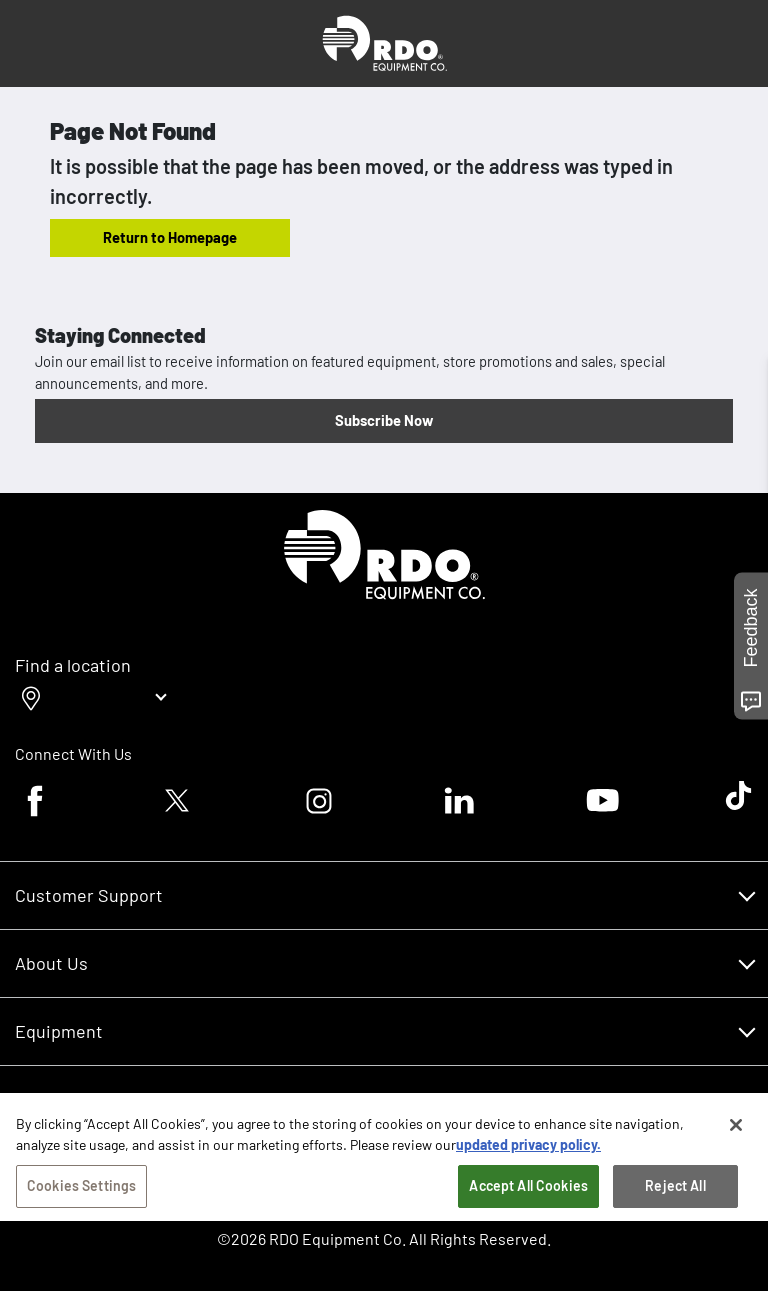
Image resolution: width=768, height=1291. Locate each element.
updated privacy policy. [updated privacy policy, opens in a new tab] (528, 1154)
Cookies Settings (81, 1195)
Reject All (675, 1195)
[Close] (736, 1135)
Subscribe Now (384, 420)
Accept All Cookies (528, 1195)
